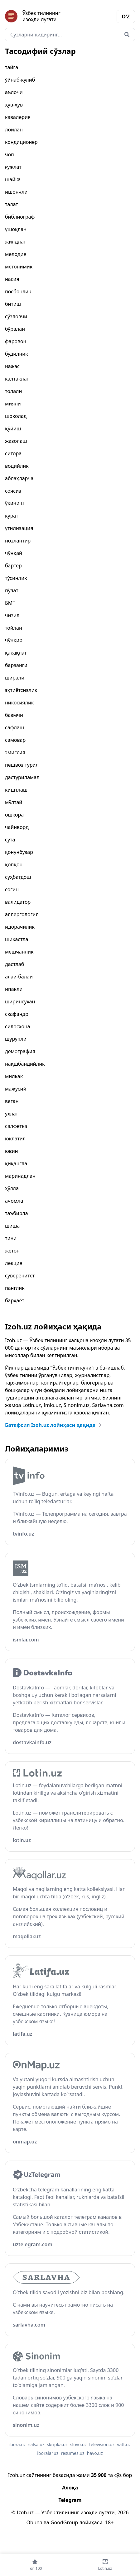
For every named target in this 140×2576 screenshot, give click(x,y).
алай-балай (19, 976)
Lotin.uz (31, 1405)
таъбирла (16, 1213)
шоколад (16, 416)
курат (11, 515)
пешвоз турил (22, 764)
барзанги (16, 665)
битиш (13, 304)
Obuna (34, 2522)
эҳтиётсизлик (21, 690)
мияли (13, 403)
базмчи (14, 715)
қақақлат (16, 652)
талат (11, 204)
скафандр (16, 1014)
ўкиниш (14, 503)
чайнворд (17, 827)
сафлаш (14, 727)
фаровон (15, 341)
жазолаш (16, 441)
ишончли (16, 191)
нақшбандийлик (25, 1063)
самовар (15, 739)
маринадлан (20, 1175)
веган (12, 1101)
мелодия (16, 254)
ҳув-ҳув (14, 104)
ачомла (14, 1200)
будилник (16, 353)
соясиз (13, 490)
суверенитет (20, 1275)
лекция (13, 1263)
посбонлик (18, 291)
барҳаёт (14, 1300)
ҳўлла (12, 1188)
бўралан (15, 328)
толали (13, 391)
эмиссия (15, 752)
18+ (109, 2522)
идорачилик (20, 926)
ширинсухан (20, 1001)
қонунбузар (19, 852)
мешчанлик (19, 951)
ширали (14, 677)
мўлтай (13, 802)
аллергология (22, 914)
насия (12, 279)
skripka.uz (57, 2444)
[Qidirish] (127, 34)
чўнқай (13, 553)
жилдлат (15, 241)
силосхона (17, 1026)
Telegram (69, 2500)
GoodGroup (64, 2522)
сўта (10, 839)
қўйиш (13, 428)
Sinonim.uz (76, 1405)
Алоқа (70, 2487)
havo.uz (95, 2453)
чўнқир (13, 640)
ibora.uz (17, 2444)
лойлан (14, 129)
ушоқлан (16, 229)
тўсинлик (16, 578)
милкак (14, 1076)
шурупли (16, 1038)
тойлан (13, 627)
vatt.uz (124, 2444)
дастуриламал (22, 777)
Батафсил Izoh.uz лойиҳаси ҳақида (54, 1425)
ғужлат (13, 166)
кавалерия (18, 117)
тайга (11, 67)
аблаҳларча (19, 478)
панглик (15, 1288)
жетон (12, 1250)
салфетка (16, 1126)
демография (20, 1051)
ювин (11, 1151)
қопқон (13, 864)
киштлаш (16, 789)
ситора (13, 453)
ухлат (11, 1113)
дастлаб (14, 964)
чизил (12, 615)
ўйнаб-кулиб (20, 79)
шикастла (16, 939)
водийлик (17, 465)
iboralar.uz (47, 2453)
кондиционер (21, 142)
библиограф (20, 216)
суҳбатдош (18, 877)
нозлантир (18, 540)
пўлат (11, 590)
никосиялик (19, 702)
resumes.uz (72, 2453)
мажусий (15, 1088)
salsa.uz (36, 2444)
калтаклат (17, 378)
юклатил (15, 1138)
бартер (13, 565)
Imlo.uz (52, 1405)
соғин (12, 889)
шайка (13, 179)
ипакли (13, 989)
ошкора (14, 814)
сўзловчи (16, 316)
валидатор (18, 901)
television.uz (101, 2444)
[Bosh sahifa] (37, 16)
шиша (12, 1225)
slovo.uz (78, 2444)
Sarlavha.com (108, 1405)
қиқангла (16, 1163)
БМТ (10, 602)
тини (11, 1238)
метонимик (18, 266)
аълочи (14, 92)
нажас (12, 366)
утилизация (19, 528)
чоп (9, 154)
